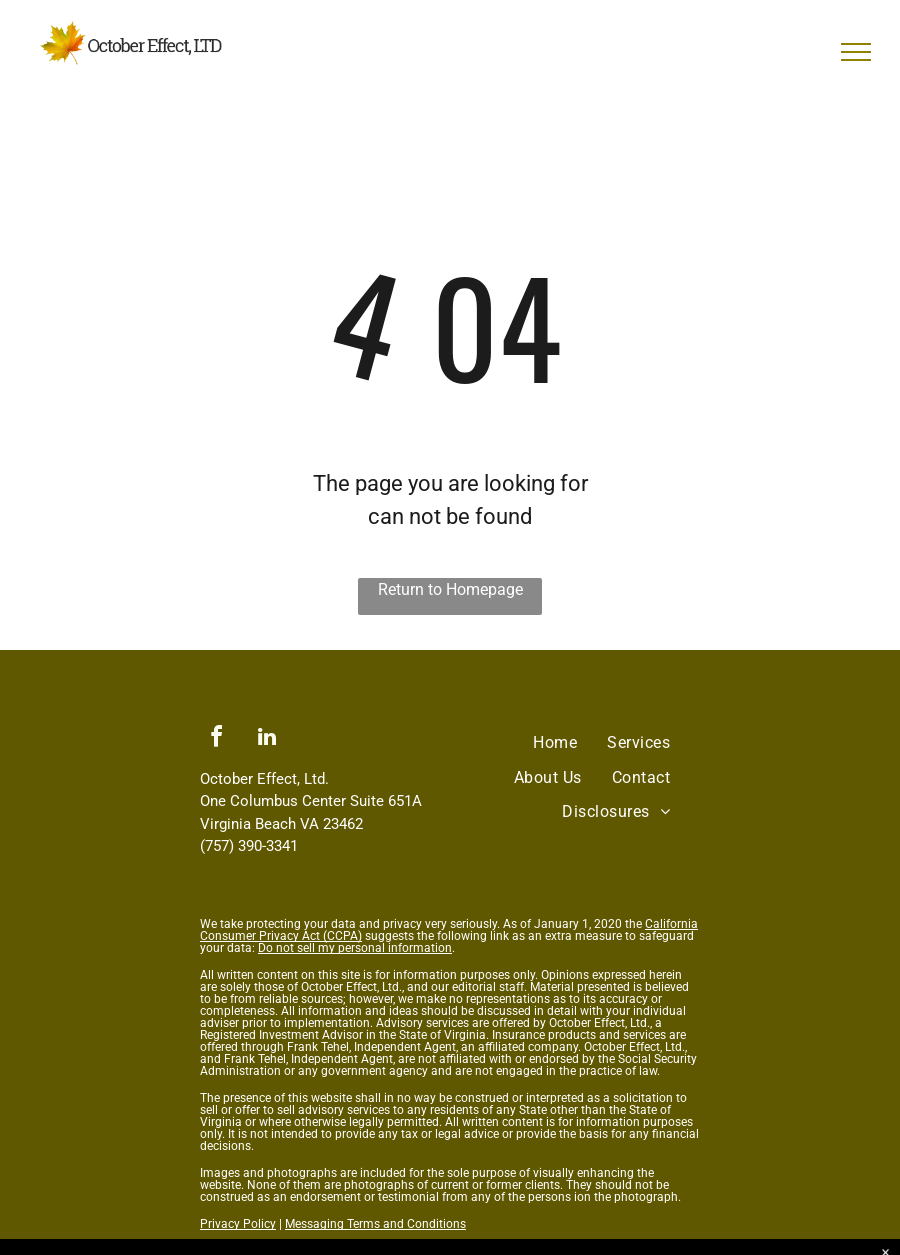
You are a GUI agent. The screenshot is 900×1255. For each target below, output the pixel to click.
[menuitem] (555, 743)
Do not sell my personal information (355, 948)
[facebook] (216, 739)
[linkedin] (267, 739)
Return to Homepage (450, 589)
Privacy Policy (238, 1224)
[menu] (856, 52)
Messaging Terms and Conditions (375, 1224)
